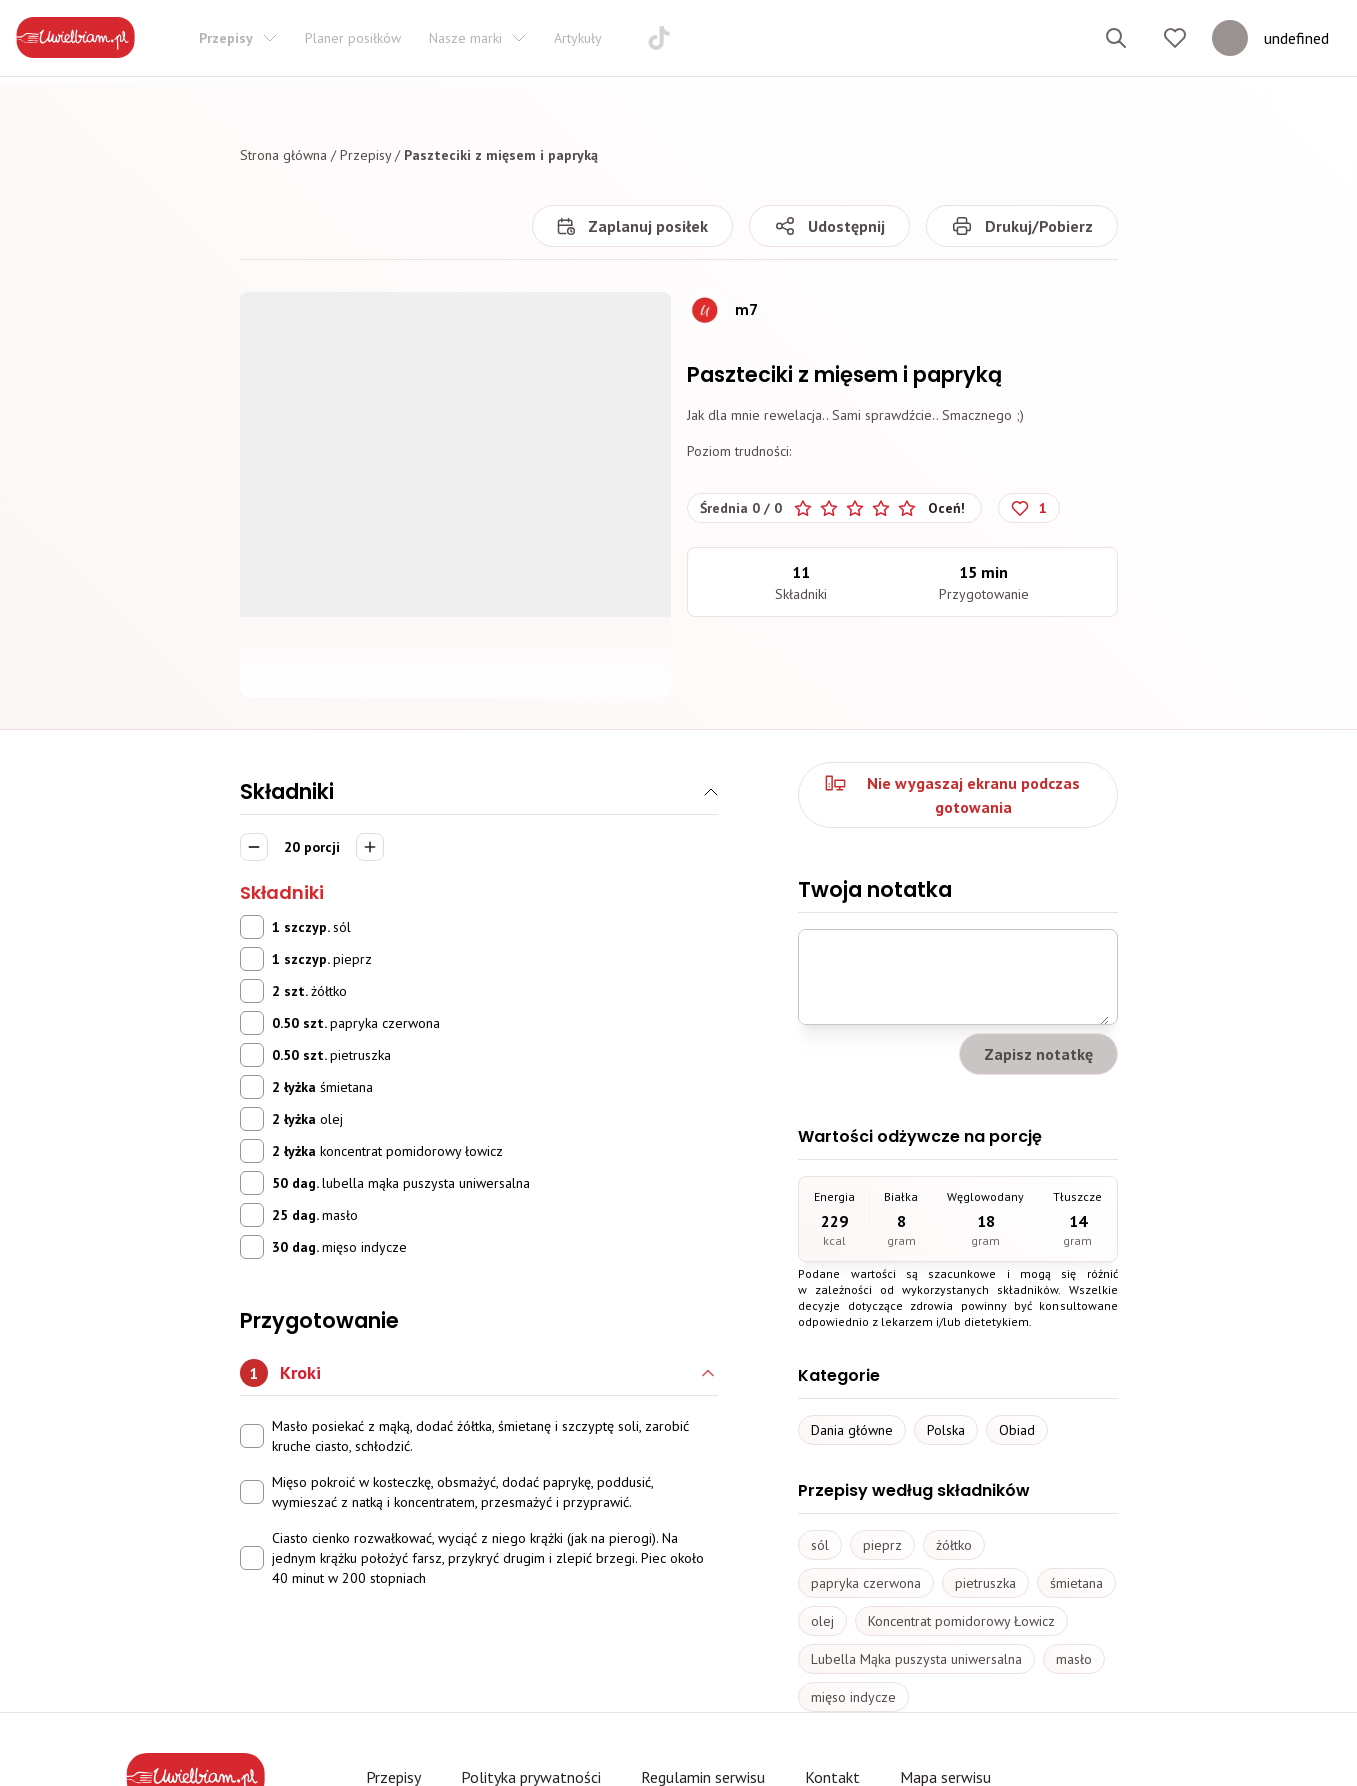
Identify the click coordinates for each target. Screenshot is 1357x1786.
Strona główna (283, 155)
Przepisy (365, 155)
